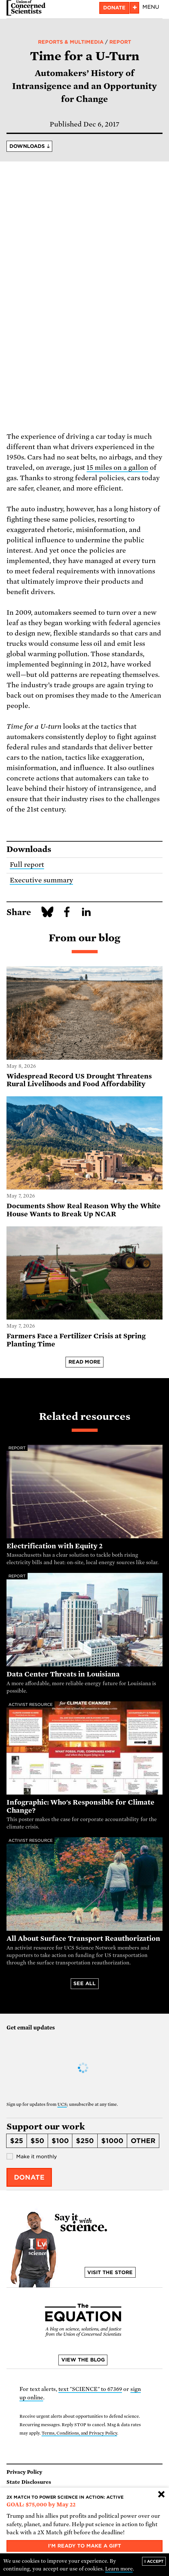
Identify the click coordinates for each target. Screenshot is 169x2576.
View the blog (83, 2360)
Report (120, 42)
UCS (62, 2104)
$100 (60, 2141)
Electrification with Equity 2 (54, 1546)
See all (84, 1983)
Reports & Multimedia (70, 42)
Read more (84, 1362)
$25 (16, 2141)
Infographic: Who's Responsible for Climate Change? (80, 1806)
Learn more (119, 2569)
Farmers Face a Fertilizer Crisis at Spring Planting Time (76, 1340)
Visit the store (110, 2272)
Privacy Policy (24, 2472)
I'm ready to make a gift (84, 2546)
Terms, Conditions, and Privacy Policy (79, 2433)
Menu (150, 7)
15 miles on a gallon (117, 467)
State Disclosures (28, 2482)
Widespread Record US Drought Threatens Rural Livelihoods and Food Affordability (78, 1080)
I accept (153, 2561)
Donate (114, 8)
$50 (37, 2141)
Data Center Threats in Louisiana (63, 1674)
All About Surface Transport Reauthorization (83, 1938)
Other (143, 2141)
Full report (27, 864)
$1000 (112, 2141)
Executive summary (41, 880)
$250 (85, 2141)
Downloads (27, 146)
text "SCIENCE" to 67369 (90, 2389)
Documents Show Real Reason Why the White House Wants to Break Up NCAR (83, 1210)
